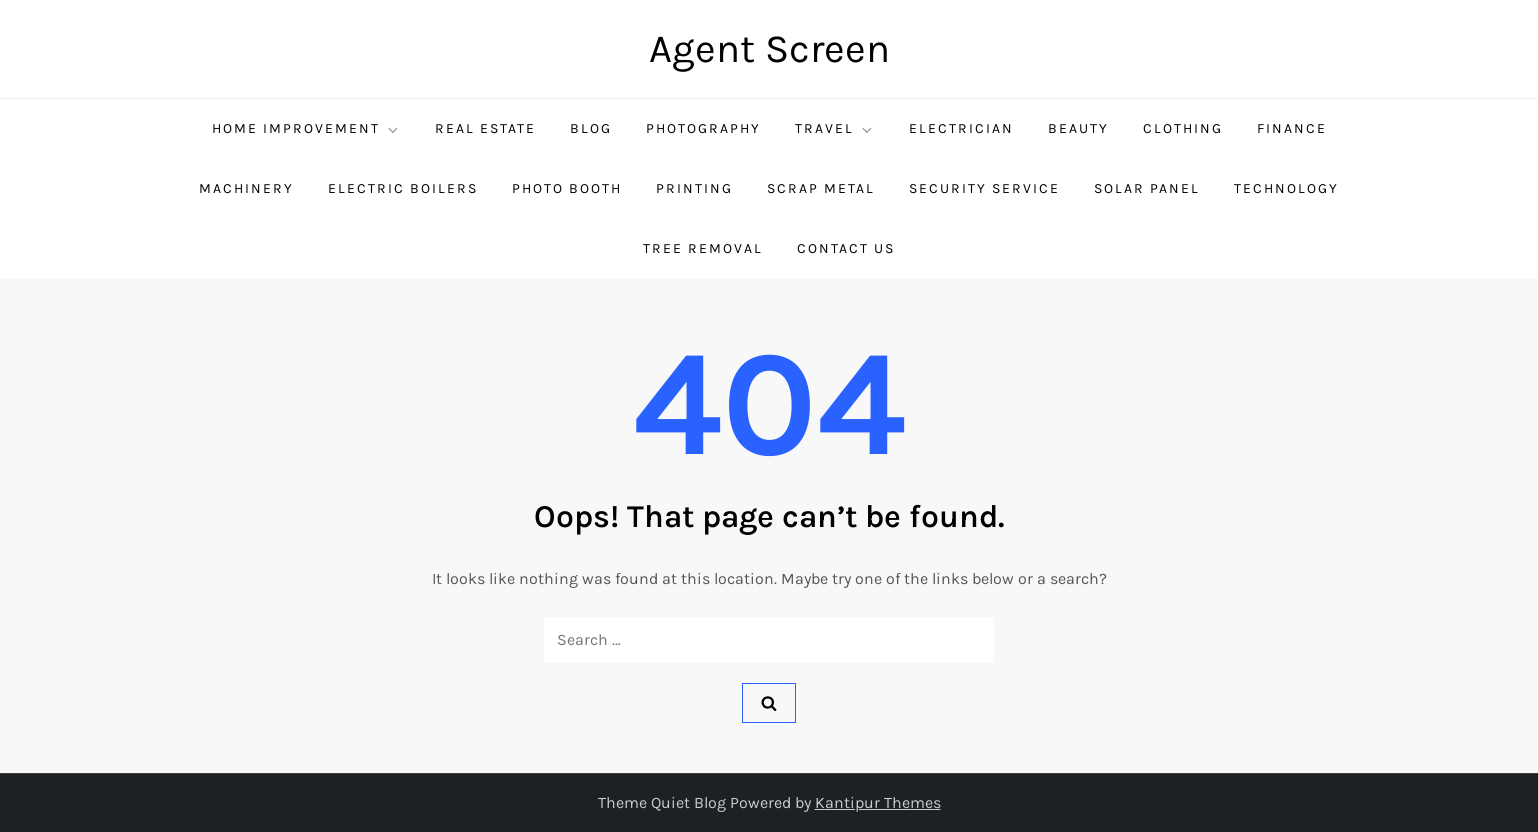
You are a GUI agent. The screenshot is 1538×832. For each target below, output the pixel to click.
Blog (591, 128)
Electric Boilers (403, 188)
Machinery (246, 188)
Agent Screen (769, 48)
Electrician (961, 128)
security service (984, 188)
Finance (1292, 128)
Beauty (1078, 128)
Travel (835, 129)
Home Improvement (306, 129)
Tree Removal (703, 248)
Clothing (1183, 128)
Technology (1286, 188)
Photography (703, 128)
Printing (694, 188)
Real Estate (485, 128)
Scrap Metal (821, 188)
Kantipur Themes (878, 802)
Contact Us (846, 248)
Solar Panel (1147, 188)
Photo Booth (567, 188)
